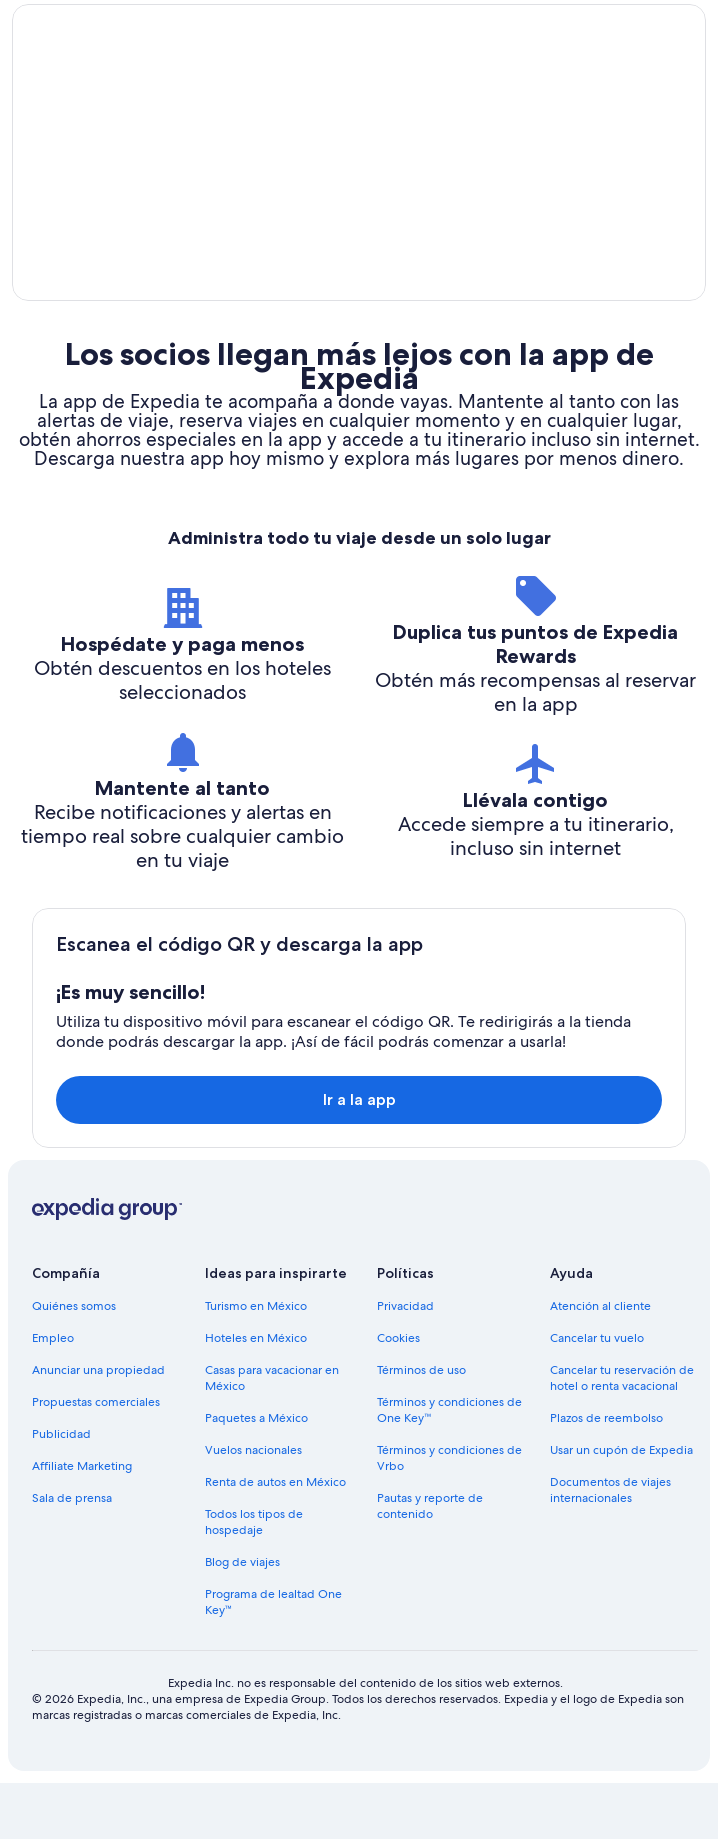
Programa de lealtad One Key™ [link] (273, 1658)
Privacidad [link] (405, 1362)
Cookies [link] (398, 1394)
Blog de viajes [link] (242, 1618)
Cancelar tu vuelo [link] (597, 1394)
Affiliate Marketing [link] (82, 1522)
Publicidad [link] (61, 1490)
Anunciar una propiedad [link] (98, 1426)
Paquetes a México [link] (256, 1474)
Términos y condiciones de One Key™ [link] (449, 1466)
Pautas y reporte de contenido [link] (430, 1562)
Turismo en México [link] (256, 1362)
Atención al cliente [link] (600, 1362)
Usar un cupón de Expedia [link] (621, 1506)
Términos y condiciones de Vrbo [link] (449, 1514)
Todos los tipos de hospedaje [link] (254, 1578)
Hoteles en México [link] (256, 1394)
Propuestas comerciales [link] (96, 1458)
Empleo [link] (53, 1394)
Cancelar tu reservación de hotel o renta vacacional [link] (622, 1434)
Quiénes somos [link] (74, 1362)
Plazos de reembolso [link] (606, 1474)
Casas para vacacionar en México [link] (272, 1434)
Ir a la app (359, 1155)
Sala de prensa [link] (72, 1554)
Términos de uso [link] (421, 1426)
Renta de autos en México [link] (275, 1538)
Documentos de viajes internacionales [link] (610, 1546)
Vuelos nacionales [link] (253, 1506)
